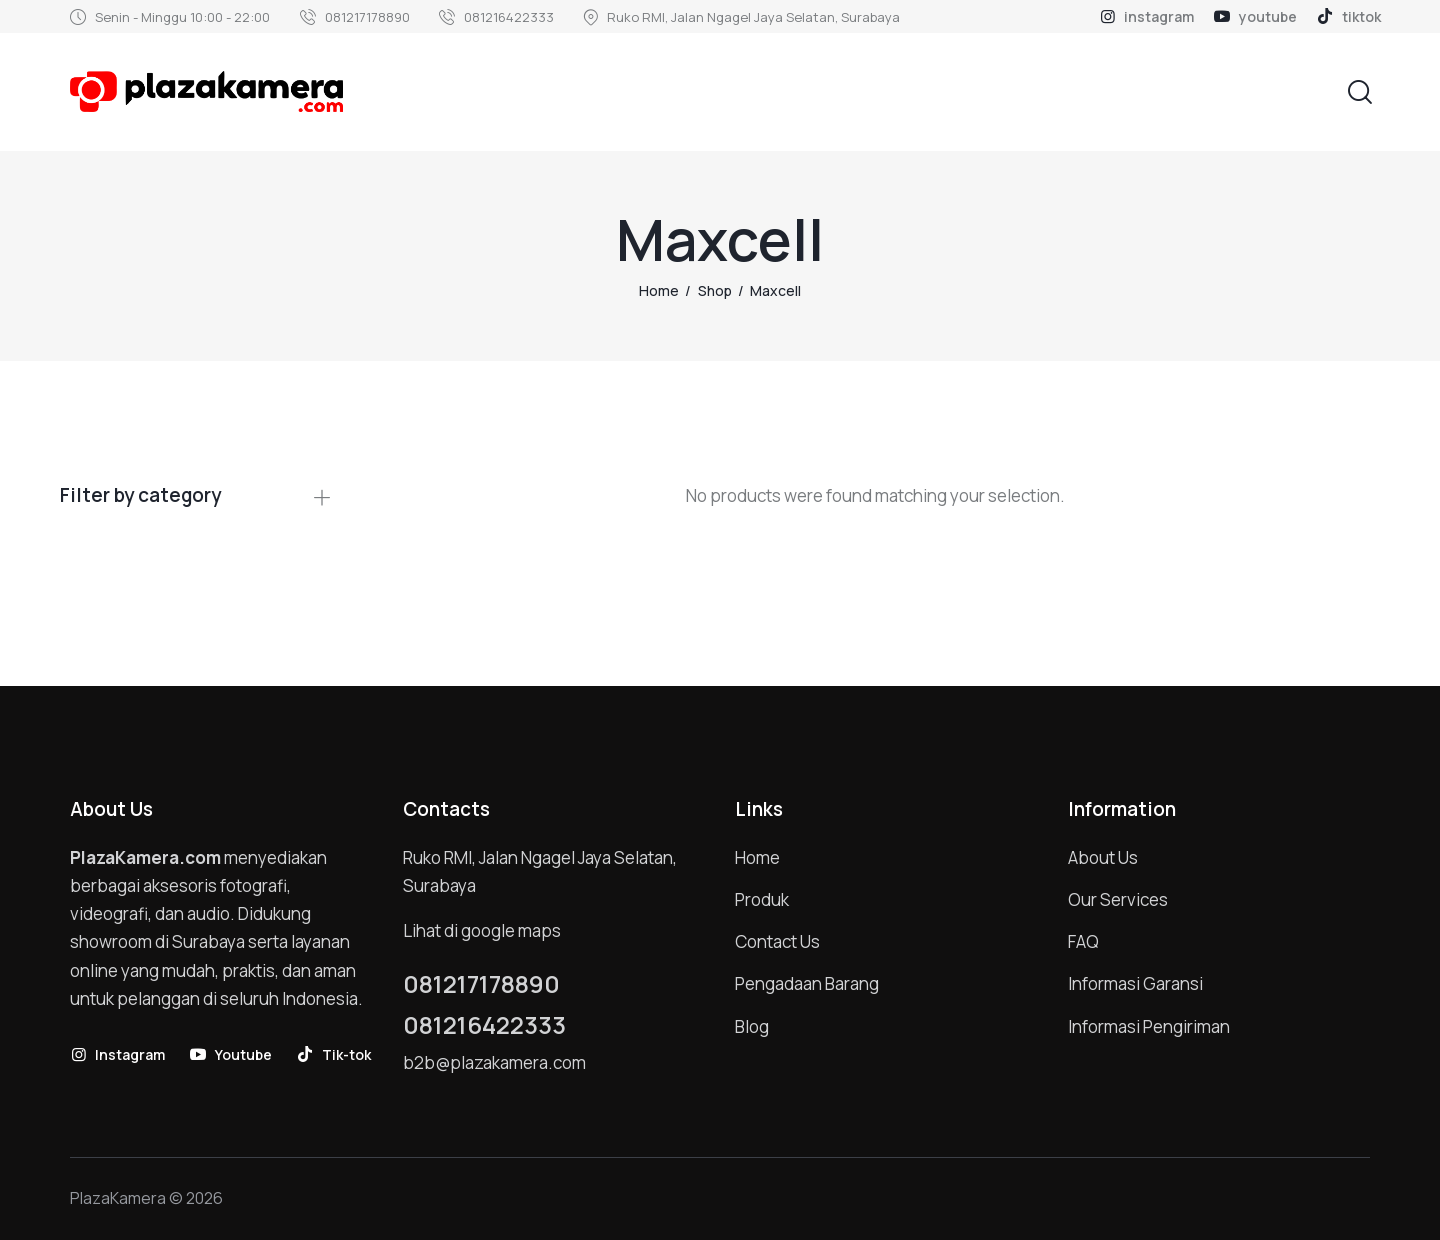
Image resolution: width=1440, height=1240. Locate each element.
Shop (715, 290)
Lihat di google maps (482, 930)
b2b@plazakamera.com (494, 1062)
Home (659, 290)
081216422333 (484, 1025)
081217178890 (481, 984)
